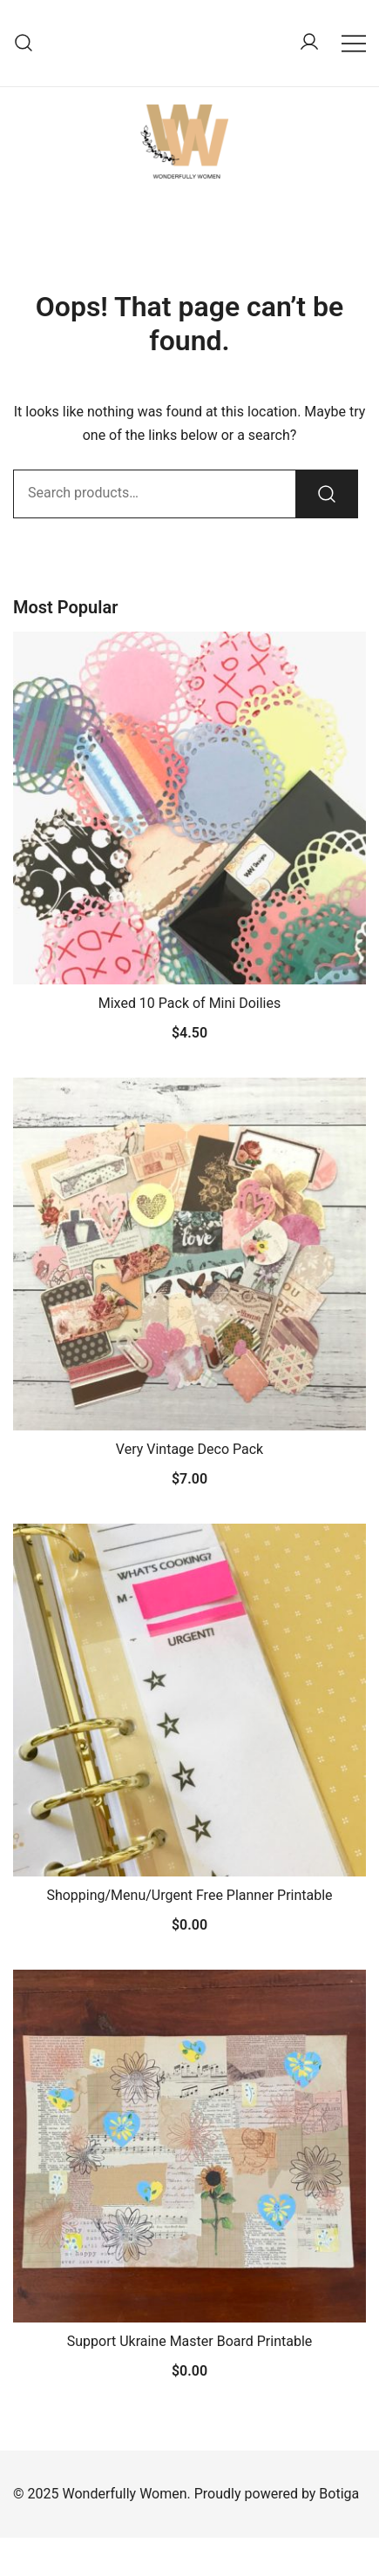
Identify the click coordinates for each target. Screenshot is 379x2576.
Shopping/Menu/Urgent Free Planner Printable (189, 1895)
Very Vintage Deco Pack (189, 1449)
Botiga (339, 2493)
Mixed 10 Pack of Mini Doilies (189, 1003)
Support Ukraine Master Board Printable (190, 2341)
